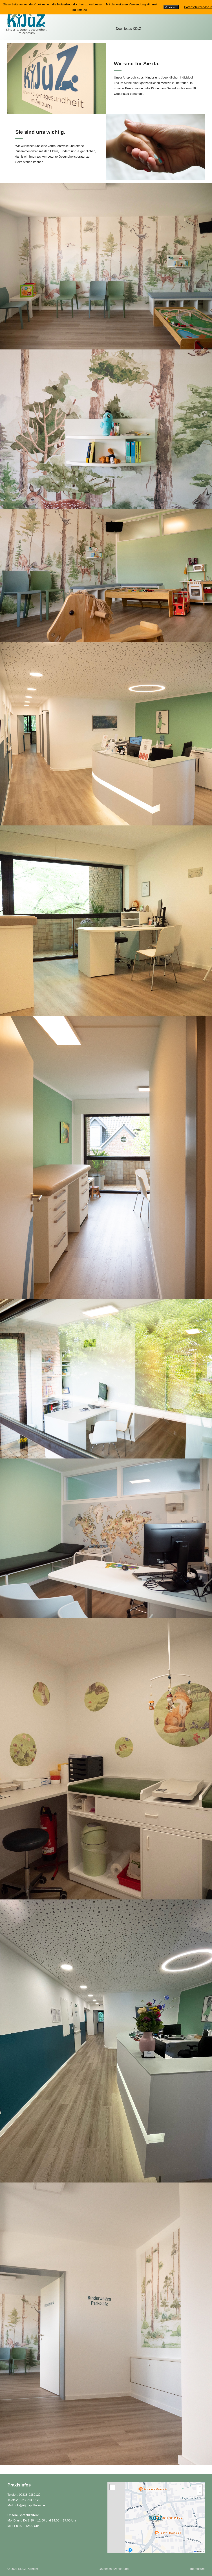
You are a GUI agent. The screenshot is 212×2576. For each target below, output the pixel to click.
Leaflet (199, 2551)
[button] (156, 2518)
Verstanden (171, 7)
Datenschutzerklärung (114, 2569)
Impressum (197, 2569)
